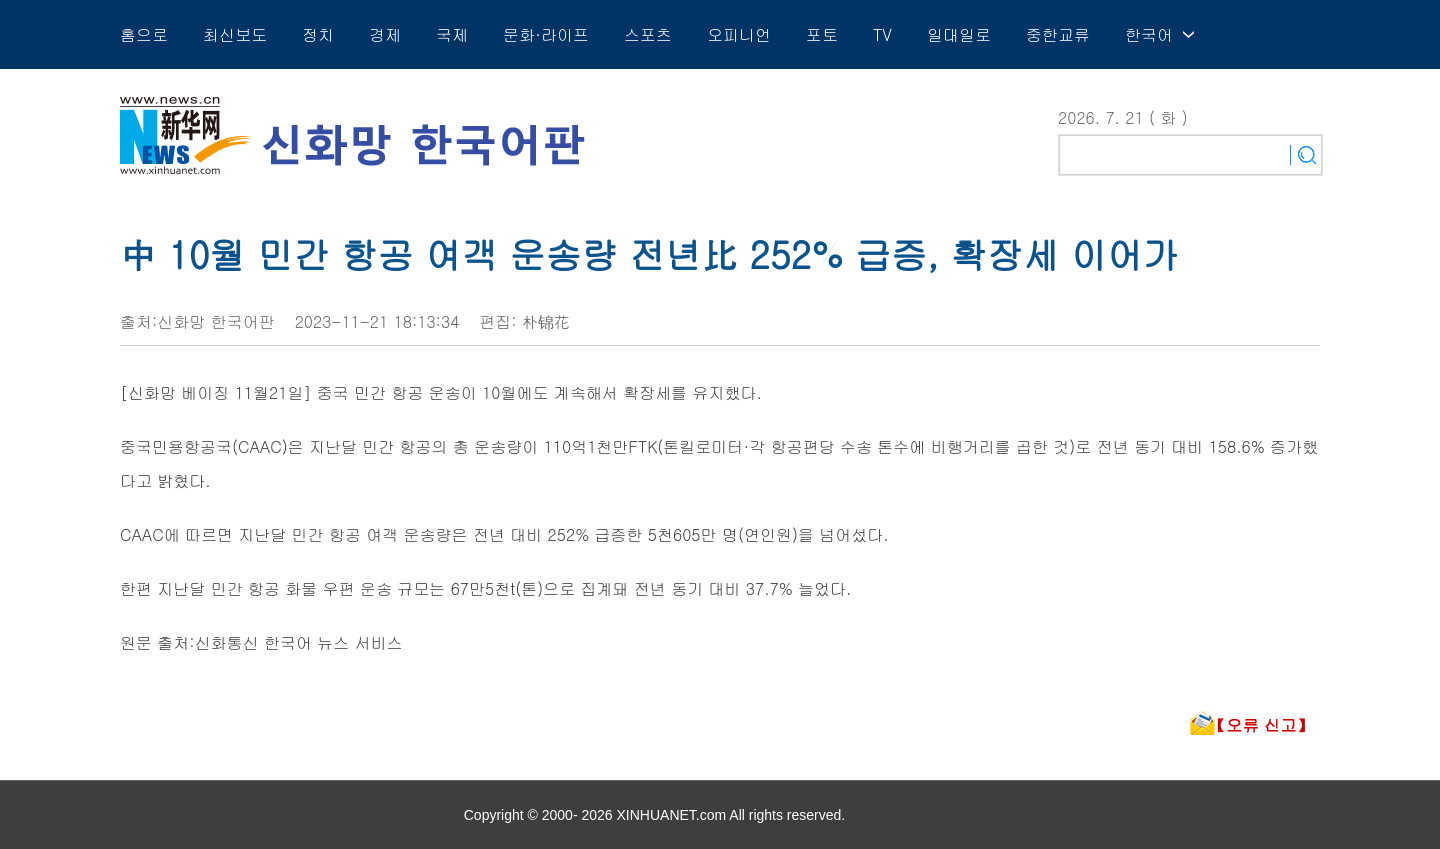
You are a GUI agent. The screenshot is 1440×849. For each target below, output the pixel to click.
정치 (318, 34)
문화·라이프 (546, 34)
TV (882, 34)
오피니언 (739, 34)
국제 (452, 34)
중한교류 (1058, 34)
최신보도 (235, 34)
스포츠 (648, 34)
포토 (822, 34)
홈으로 (144, 34)
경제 (385, 34)
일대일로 (959, 34)
